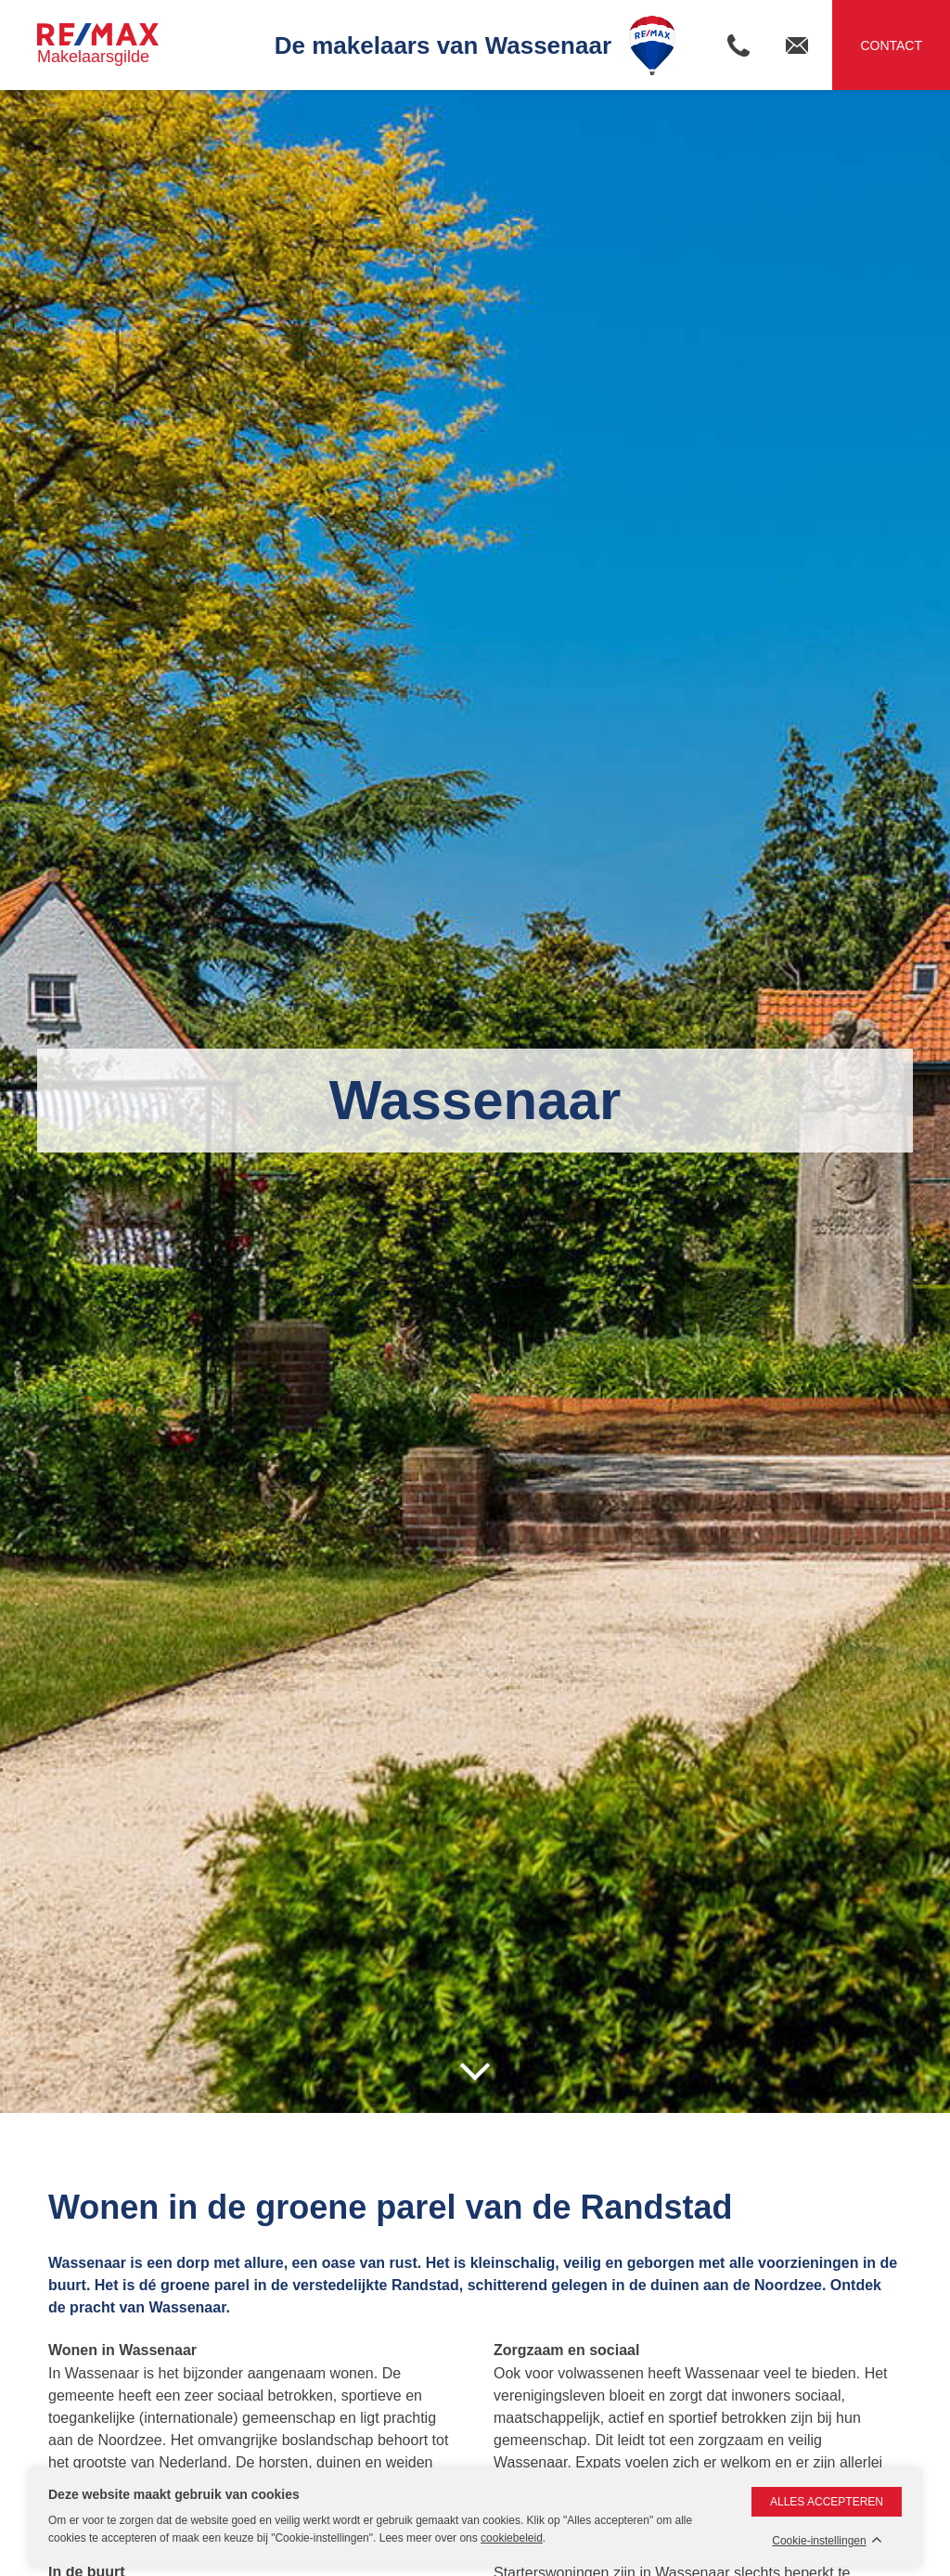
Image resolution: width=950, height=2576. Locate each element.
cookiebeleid (512, 2537)
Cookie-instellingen (819, 2541)
